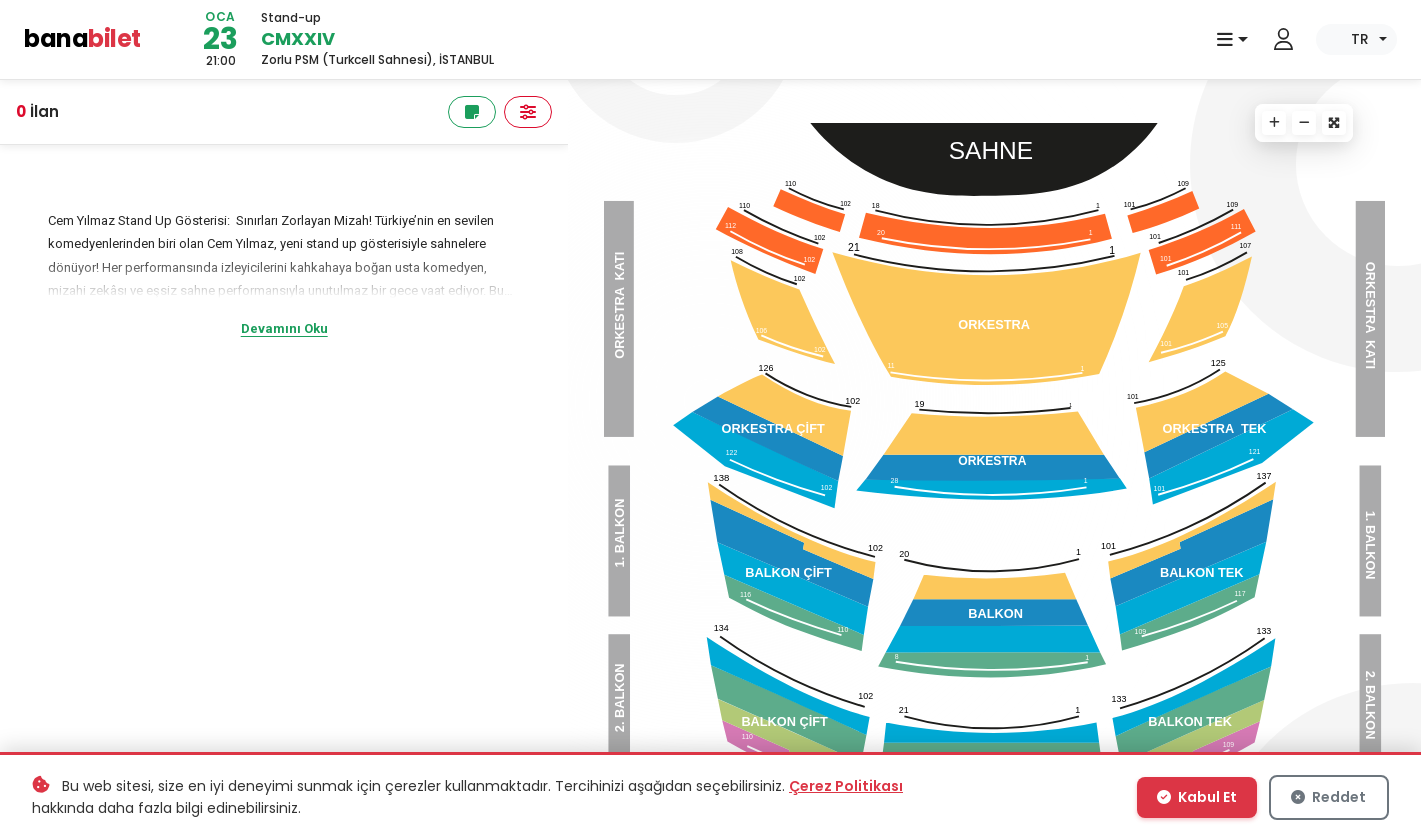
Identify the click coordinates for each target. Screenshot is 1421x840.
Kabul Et (1197, 797)
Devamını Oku (284, 328)
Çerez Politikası (846, 786)
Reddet (1328, 797)
